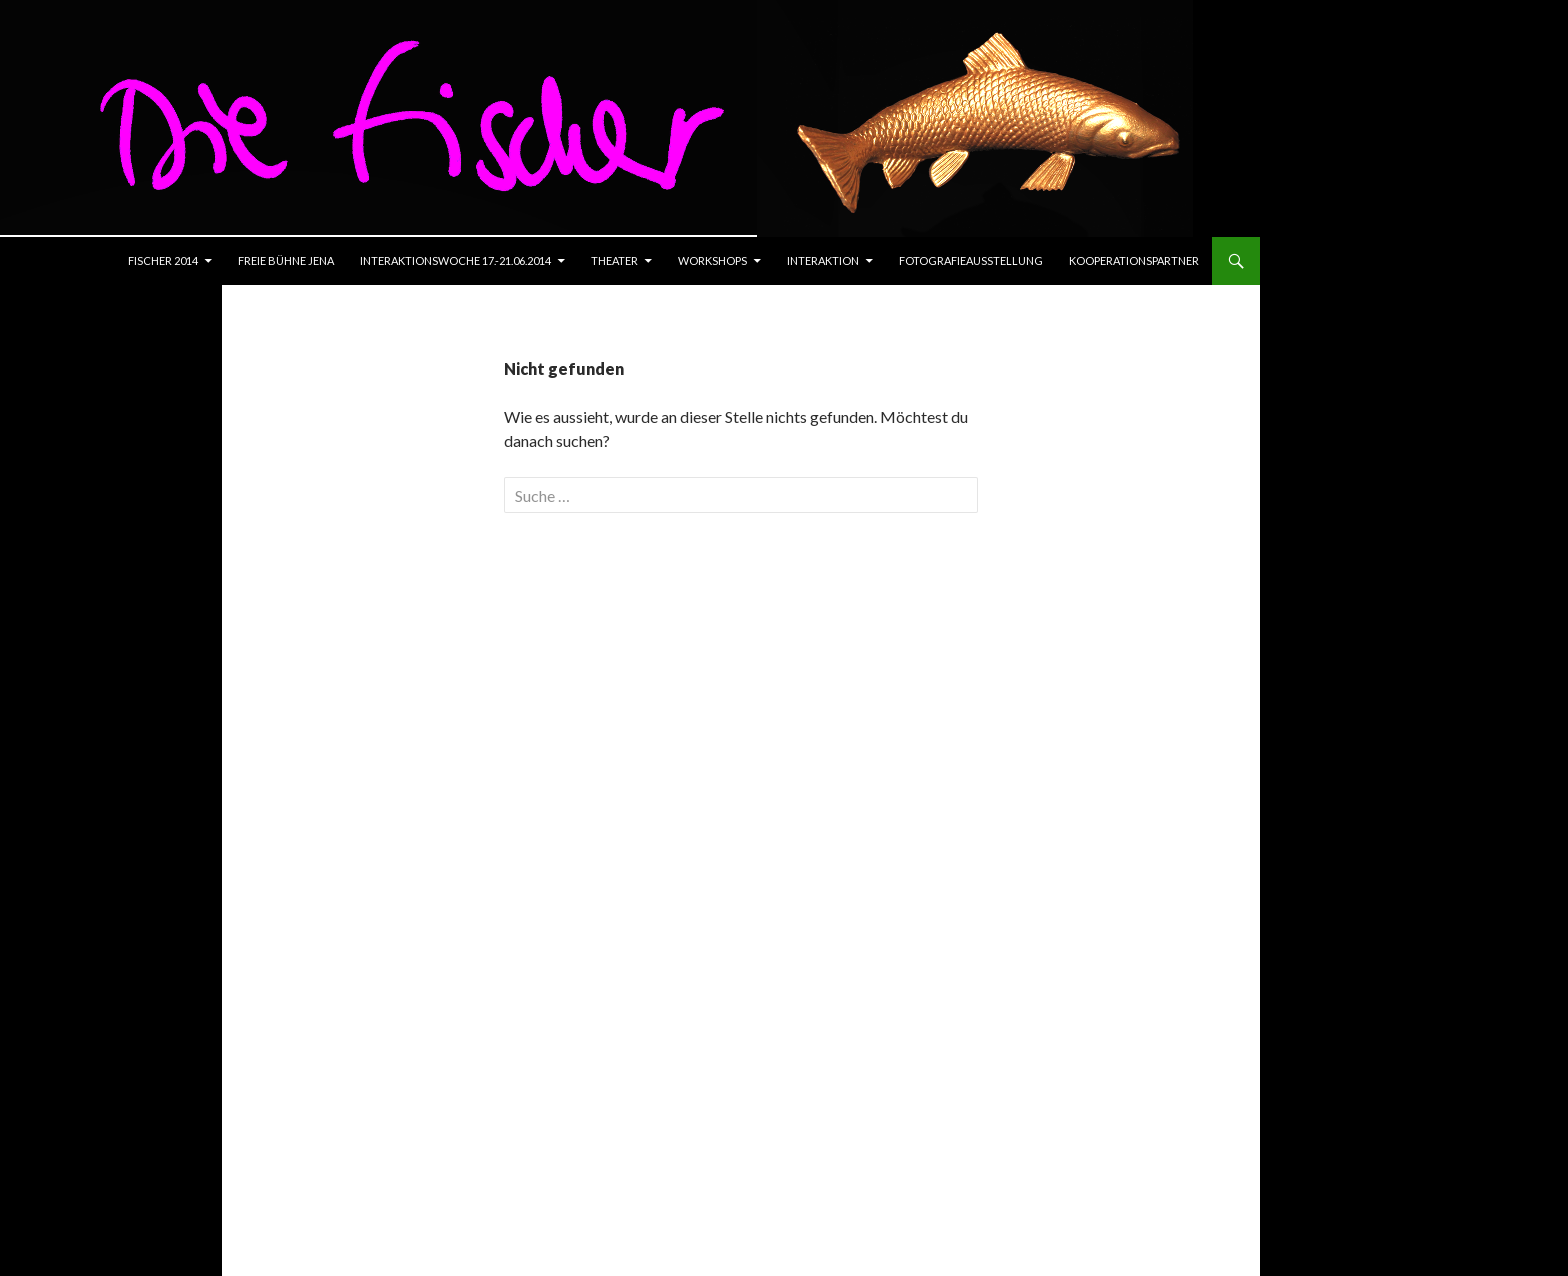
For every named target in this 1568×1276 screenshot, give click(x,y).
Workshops (712, 260)
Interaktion (823, 260)
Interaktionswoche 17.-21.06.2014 (455, 260)
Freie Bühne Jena (286, 260)
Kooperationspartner (1134, 260)
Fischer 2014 (163, 260)
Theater (614, 260)
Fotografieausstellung (971, 260)
